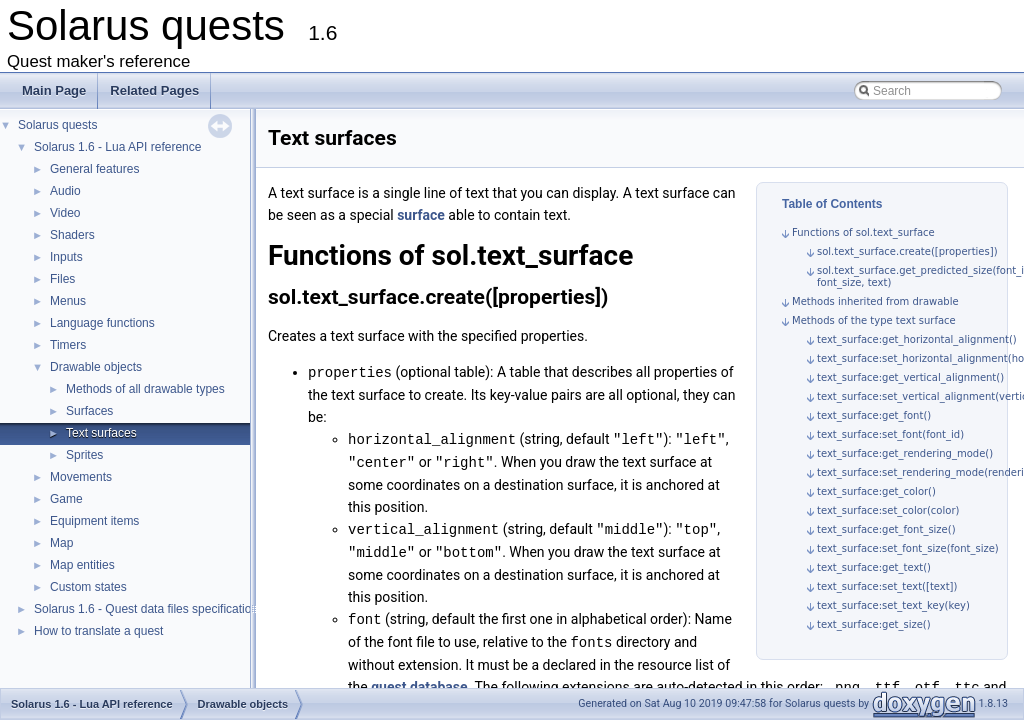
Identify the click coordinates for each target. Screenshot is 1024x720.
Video (65, 213)
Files (62, 279)
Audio (65, 191)
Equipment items (94, 521)
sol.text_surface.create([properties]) (907, 251)
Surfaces (89, 411)
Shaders (72, 235)
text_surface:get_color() (876, 491)
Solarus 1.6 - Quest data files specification (146, 609)
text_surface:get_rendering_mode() (905, 453)
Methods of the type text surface (874, 320)
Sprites (84, 455)
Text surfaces (101, 433)
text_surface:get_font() (874, 415)
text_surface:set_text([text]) (887, 586)
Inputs (66, 257)
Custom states (88, 587)
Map (61, 543)
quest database (419, 680)
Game (66, 499)
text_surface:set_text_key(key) (893, 605)
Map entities (82, 565)
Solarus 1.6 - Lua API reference (117, 147)
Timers (68, 345)
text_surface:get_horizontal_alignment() (917, 339)
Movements (81, 477)
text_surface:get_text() (874, 567)
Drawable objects (96, 367)
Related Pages (154, 90)
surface (421, 215)
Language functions (102, 323)
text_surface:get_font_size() (886, 529)
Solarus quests (57, 125)
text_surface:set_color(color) (888, 510)
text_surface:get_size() (874, 624)
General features (94, 169)
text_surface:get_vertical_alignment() (910, 377)
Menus (68, 301)
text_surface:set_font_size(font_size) (908, 548)
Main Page (54, 90)
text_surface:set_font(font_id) (890, 434)
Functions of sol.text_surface (863, 232)
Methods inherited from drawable (875, 301)
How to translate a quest (98, 631)
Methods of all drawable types (145, 389)
